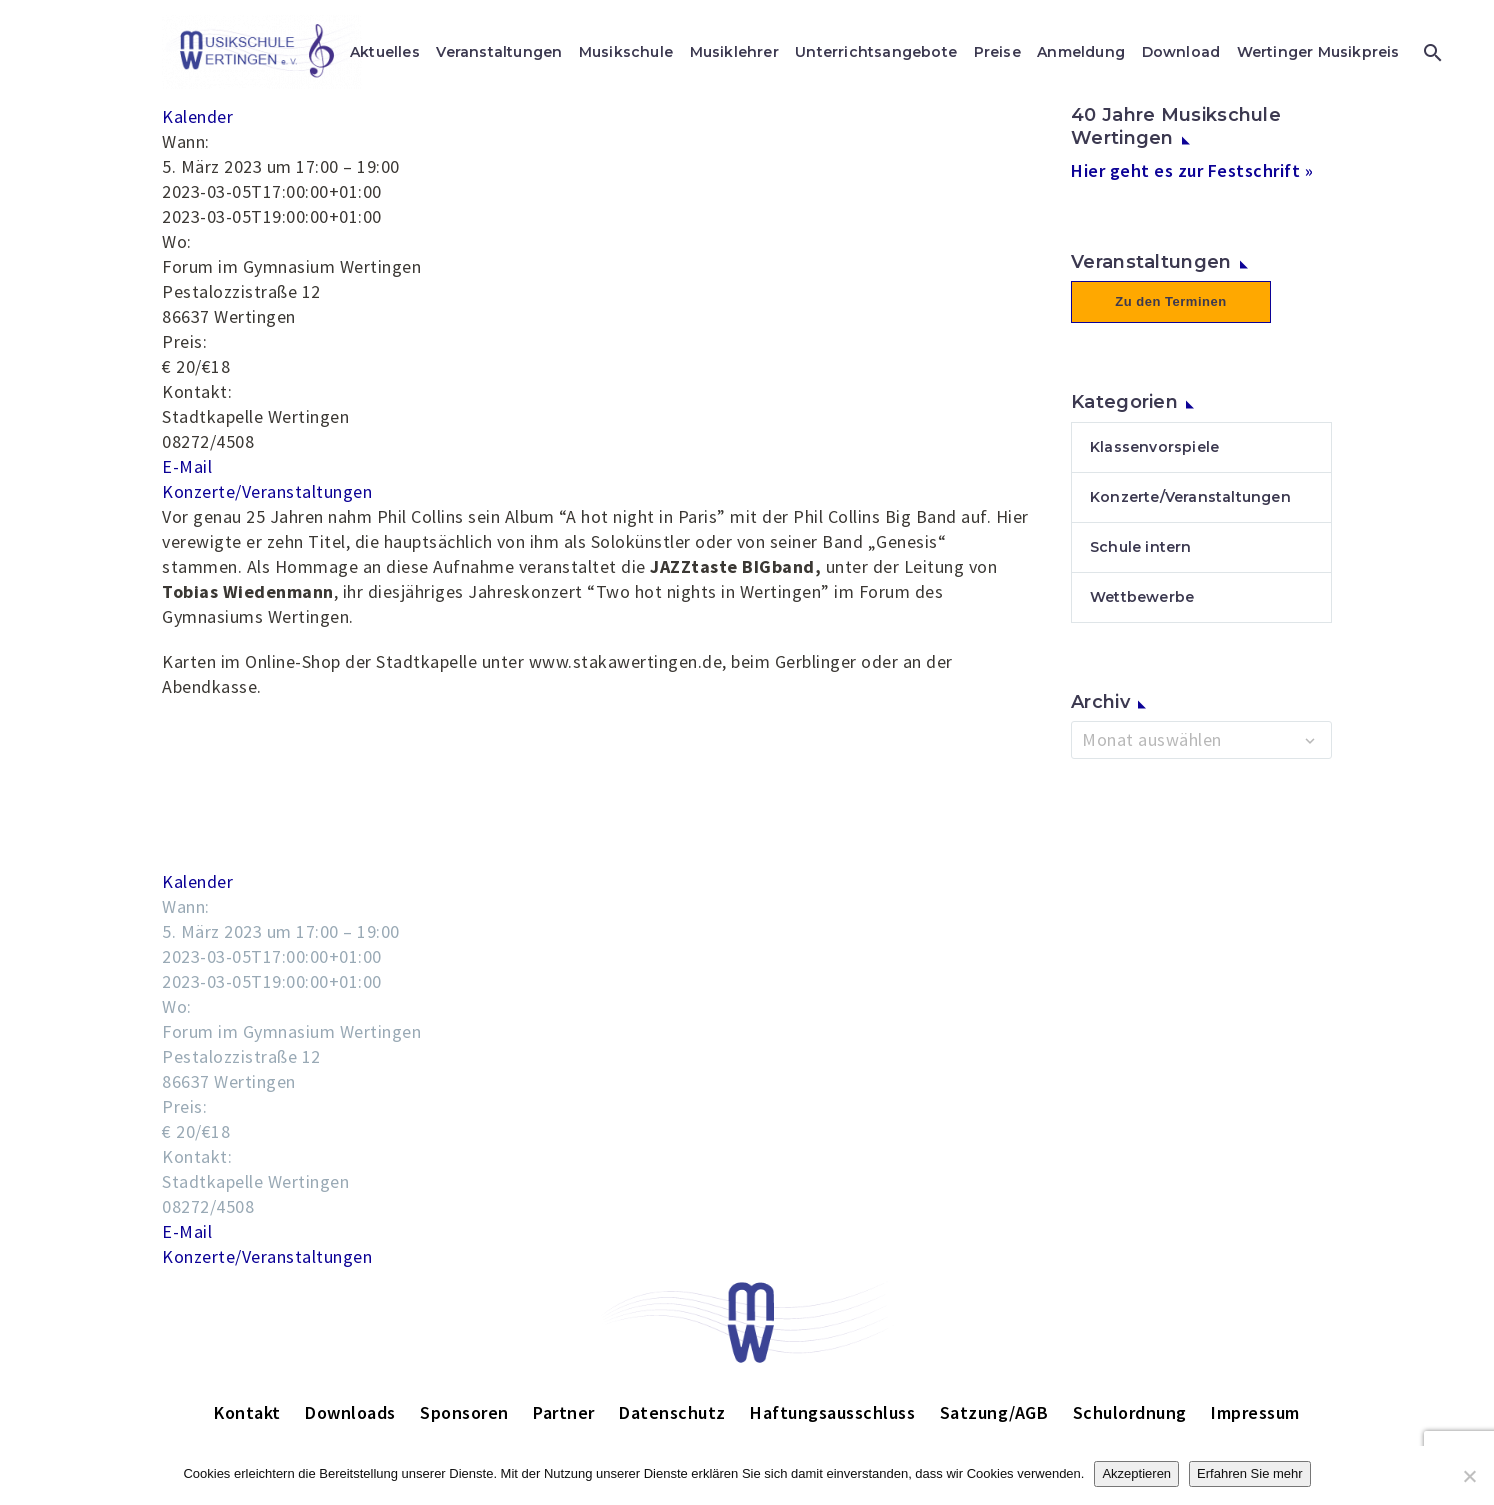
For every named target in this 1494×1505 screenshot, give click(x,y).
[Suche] (1430, 52)
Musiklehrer (734, 52)
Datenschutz (672, 1412)
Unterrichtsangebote (876, 52)
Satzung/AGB (994, 1412)
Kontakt (247, 1412)
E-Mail (187, 466)
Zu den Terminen (1170, 301)
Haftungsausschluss (832, 1412)
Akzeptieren (1136, 1473)
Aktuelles (385, 52)
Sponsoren (464, 1412)
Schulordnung (1130, 1412)
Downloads (350, 1412)
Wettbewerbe (1142, 597)
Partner (564, 1412)
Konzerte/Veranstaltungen (267, 491)
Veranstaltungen (499, 52)
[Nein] (1469, 1476)
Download (1181, 52)
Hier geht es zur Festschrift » (1192, 170)
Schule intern (1141, 547)
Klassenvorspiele (1154, 447)
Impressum (1255, 1412)
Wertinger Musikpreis (1318, 52)
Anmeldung (1081, 52)
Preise (997, 52)
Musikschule (626, 52)
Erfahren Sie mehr (1250, 1473)
